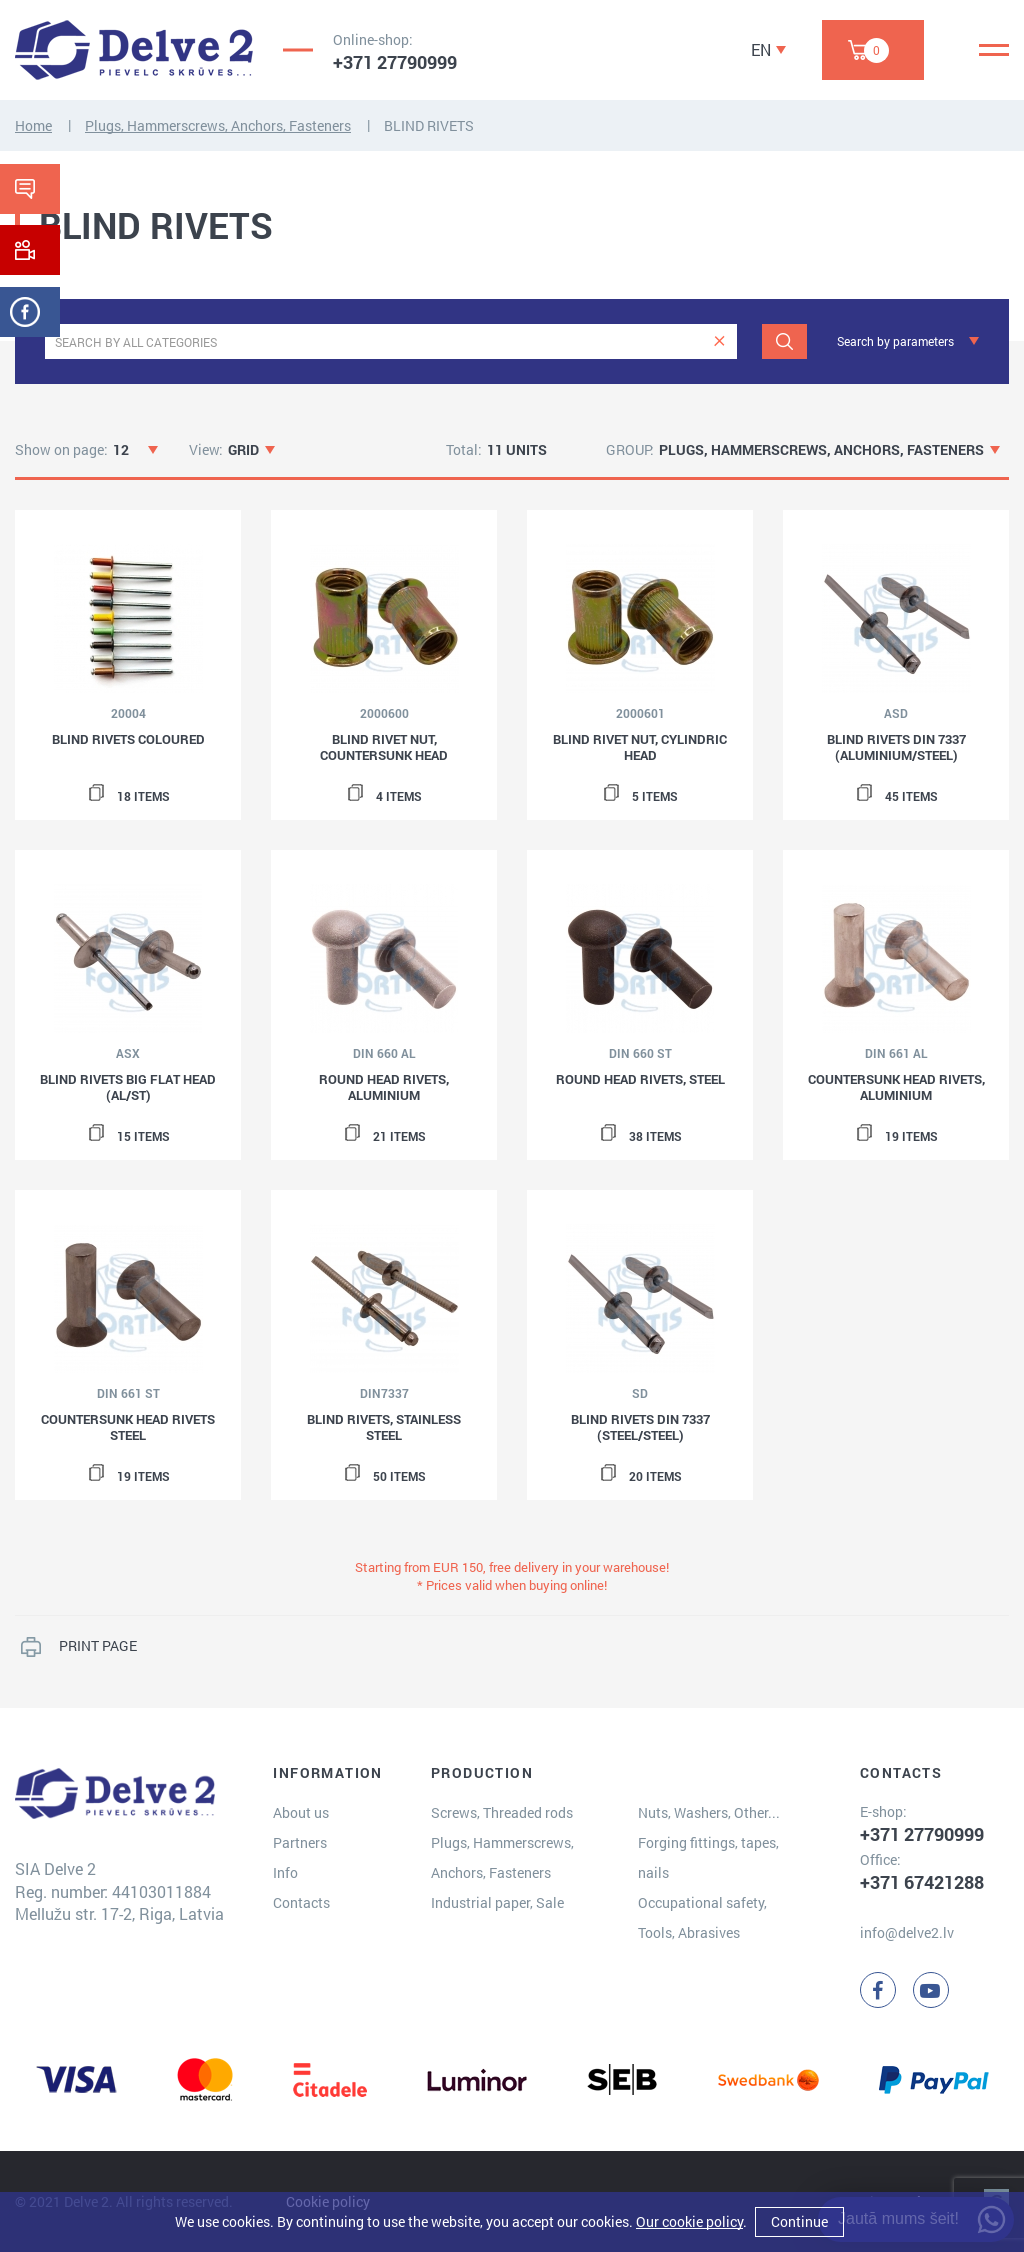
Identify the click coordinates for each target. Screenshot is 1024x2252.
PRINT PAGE (98, 1645)
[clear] (719, 341)
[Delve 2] (134, 50)
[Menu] (994, 50)
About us (301, 1812)
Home (33, 125)
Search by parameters (895, 341)
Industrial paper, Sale (497, 1902)
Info (285, 1872)
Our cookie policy (689, 2221)
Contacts (301, 1902)
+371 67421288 (922, 1882)
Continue (799, 2221)
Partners (300, 1842)
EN (761, 49)
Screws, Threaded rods (502, 1812)
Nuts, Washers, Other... (709, 1812)
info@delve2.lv (907, 1932)
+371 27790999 (395, 62)
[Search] (784, 341)
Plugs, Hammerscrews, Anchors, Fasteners (218, 125)
